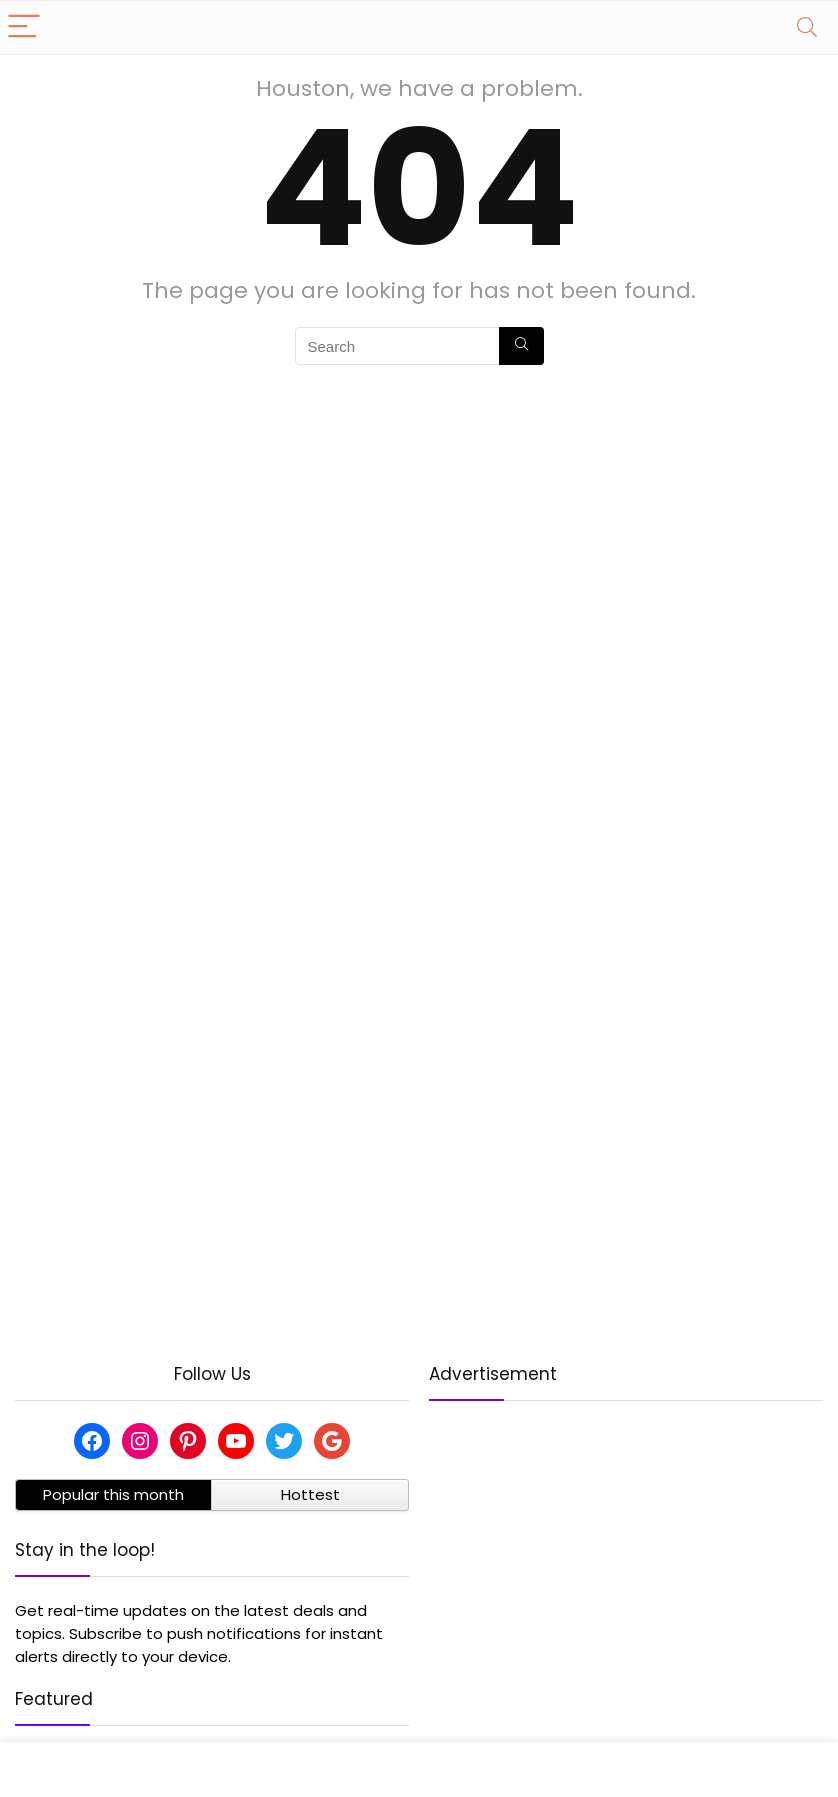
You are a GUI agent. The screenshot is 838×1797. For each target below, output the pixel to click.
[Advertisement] (626, 1563)
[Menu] (24, 27)
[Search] (807, 27)
